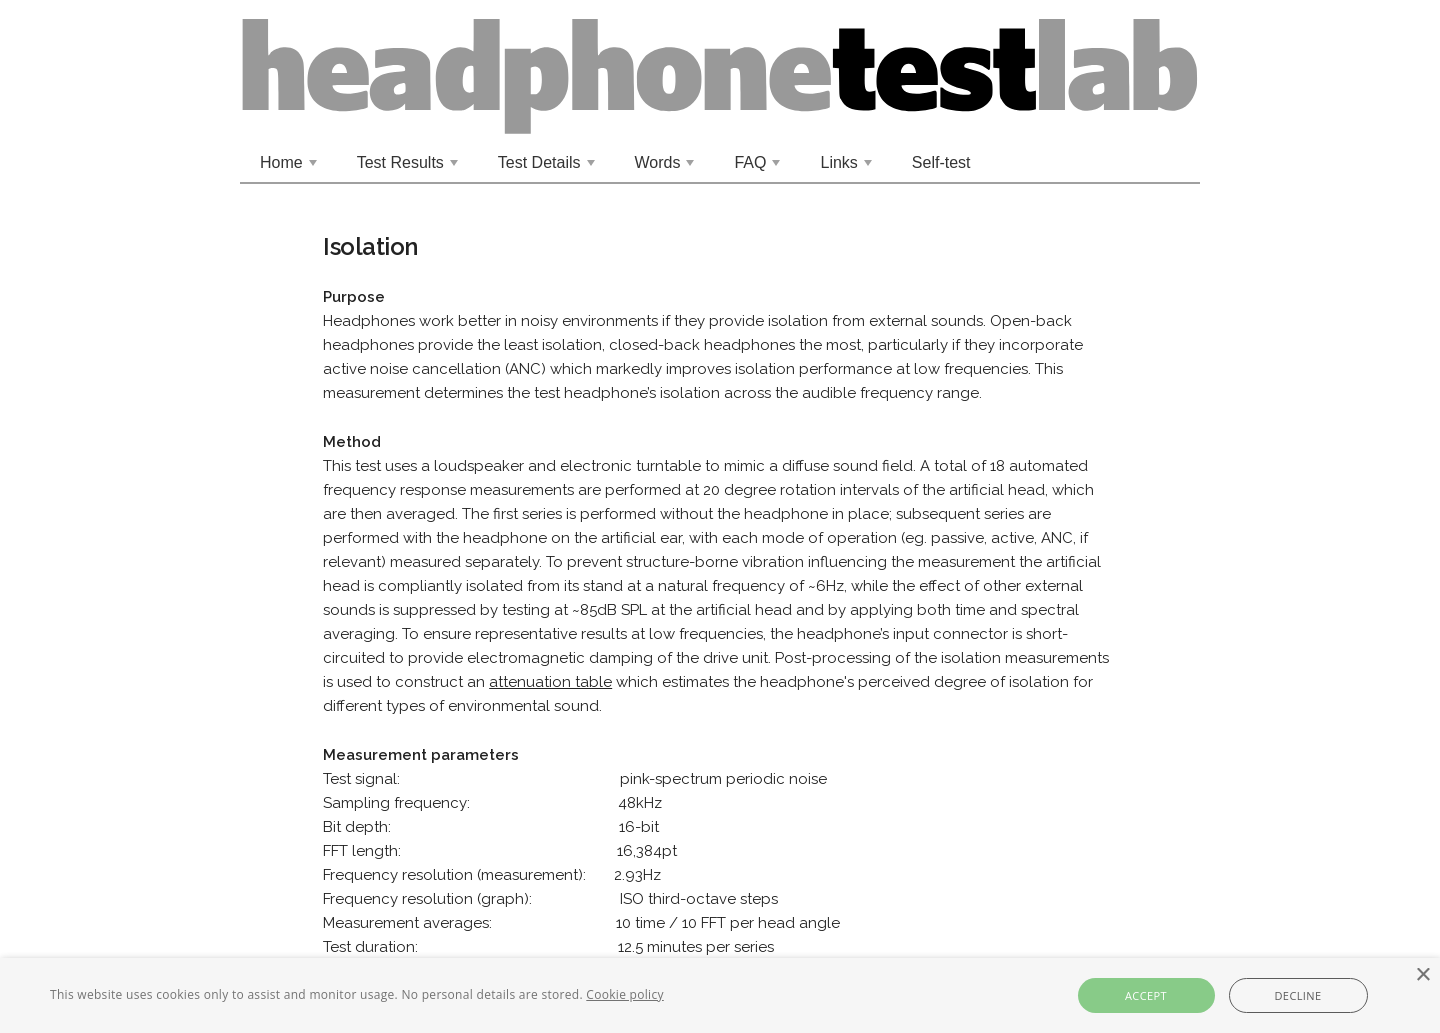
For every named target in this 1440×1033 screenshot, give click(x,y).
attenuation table (550, 682)
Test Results (410, 168)
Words (667, 168)
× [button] (1422, 975)
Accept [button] (1146, 995)
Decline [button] (1297, 995)
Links (848, 168)
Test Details (548, 168)
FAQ (759, 168)
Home (290, 168)
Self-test (941, 162)
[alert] (720, 995)
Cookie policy (624, 994)
